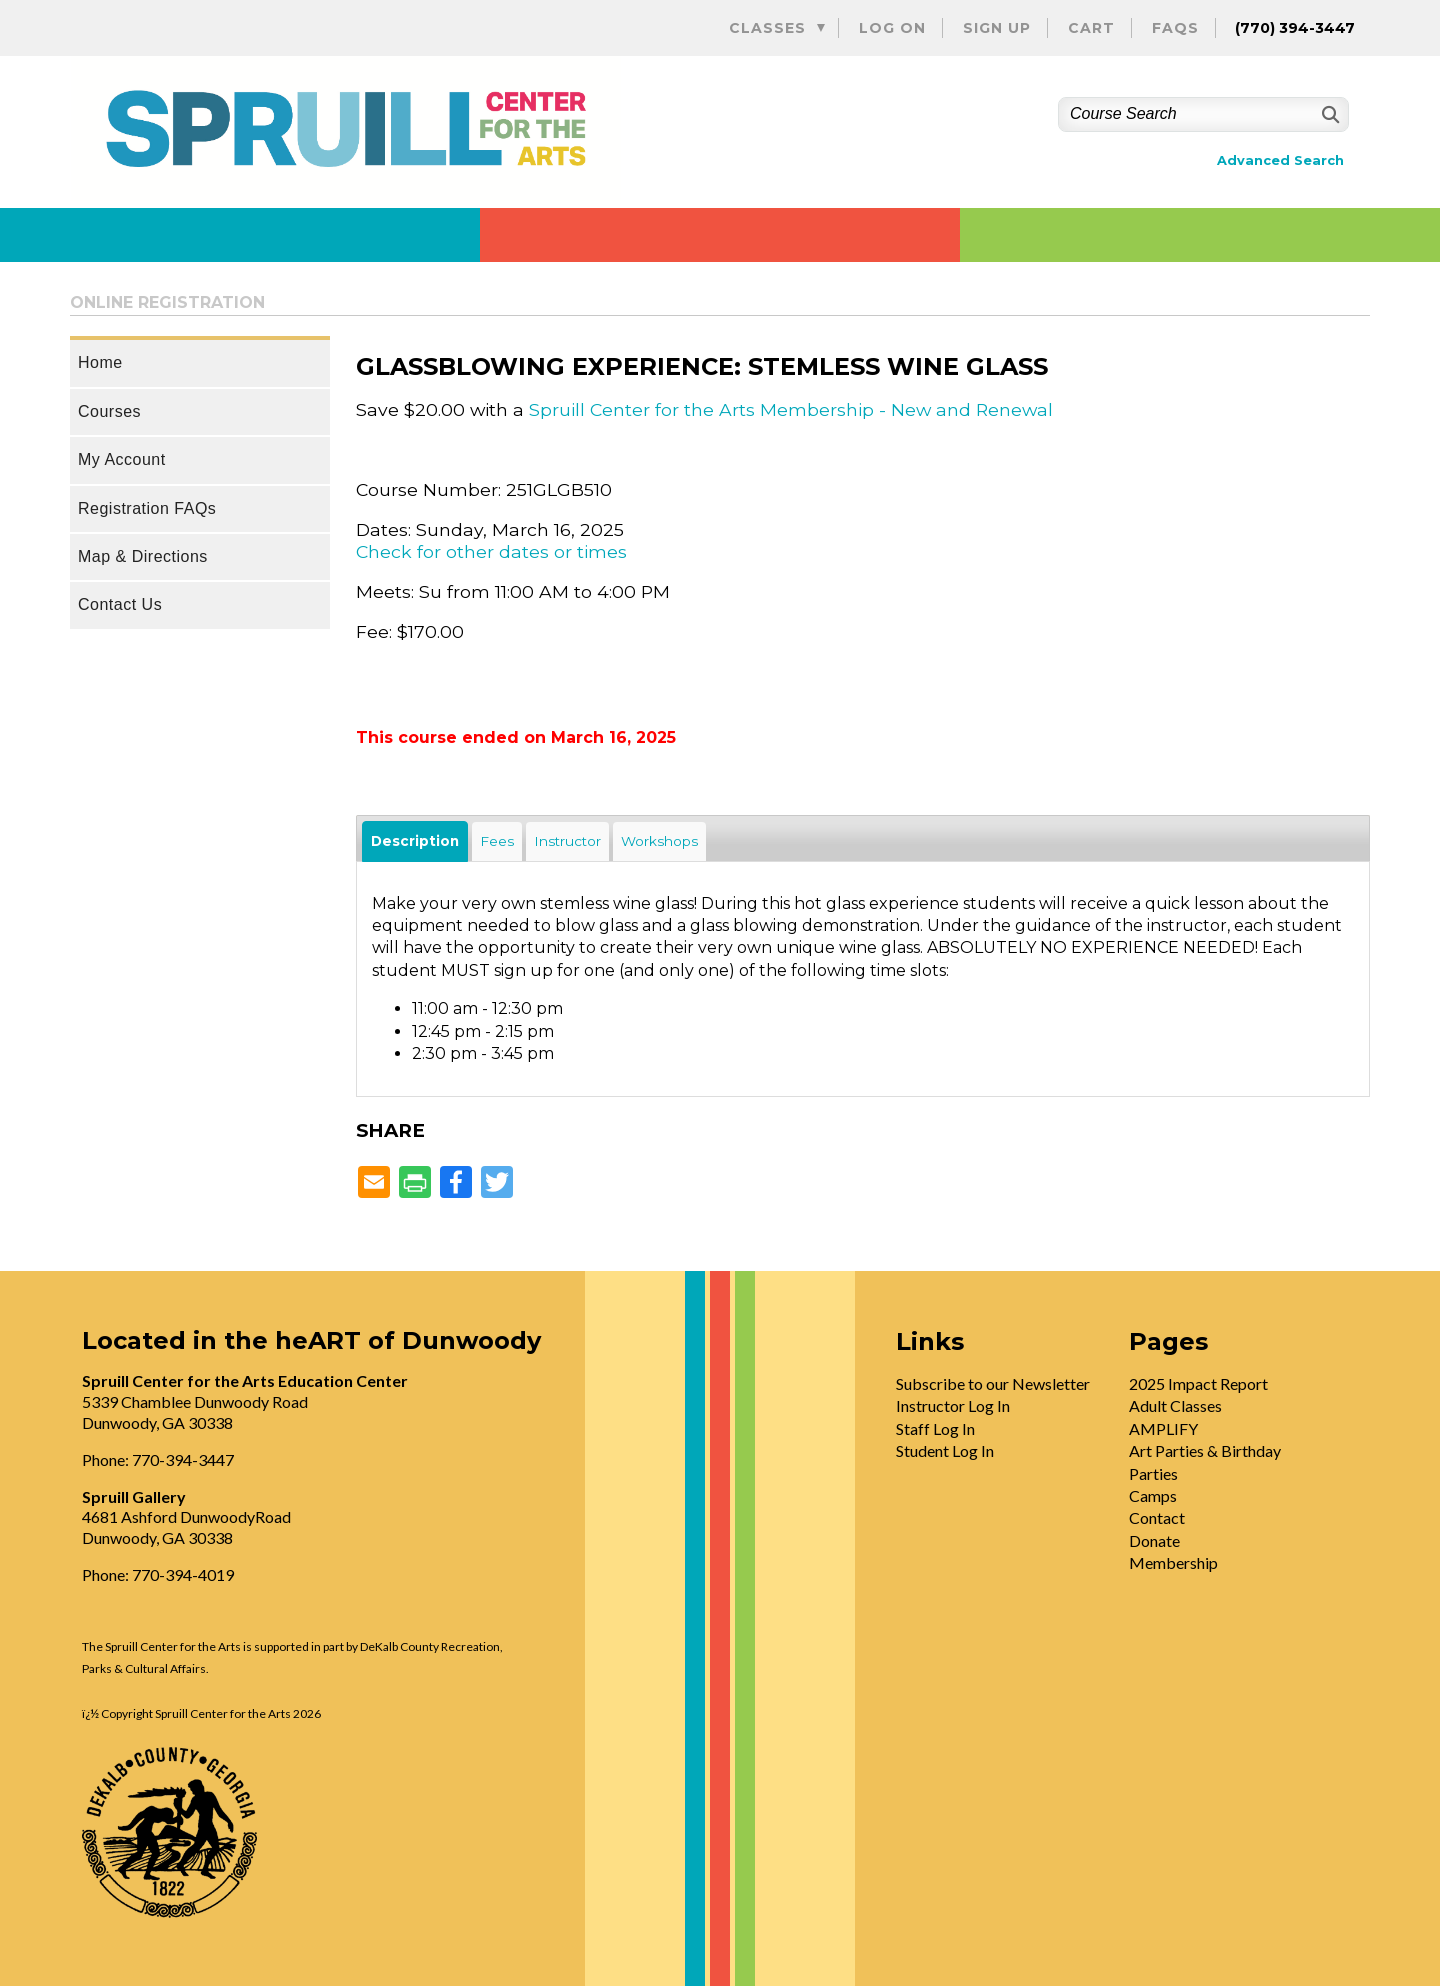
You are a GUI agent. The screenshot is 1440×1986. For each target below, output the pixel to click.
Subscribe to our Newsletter (993, 1383)
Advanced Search (1280, 160)
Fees (497, 841)
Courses (109, 411)
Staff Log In (935, 1428)
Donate (1154, 1540)
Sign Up (997, 28)
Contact (1157, 1517)
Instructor (567, 841)
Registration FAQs (147, 508)
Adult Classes (1175, 1405)
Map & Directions (143, 556)
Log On (892, 28)
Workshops (659, 841)
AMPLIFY (1163, 1428)
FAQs (1175, 28)
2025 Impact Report (1198, 1383)
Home (100, 362)
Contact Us (120, 604)
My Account (122, 459)
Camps (1153, 1495)
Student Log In (945, 1450)
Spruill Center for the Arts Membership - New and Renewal (791, 409)
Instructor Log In (953, 1405)
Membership (1173, 1562)
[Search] (1328, 114)
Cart (1091, 28)
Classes (767, 28)
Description (415, 841)
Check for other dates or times (491, 551)
